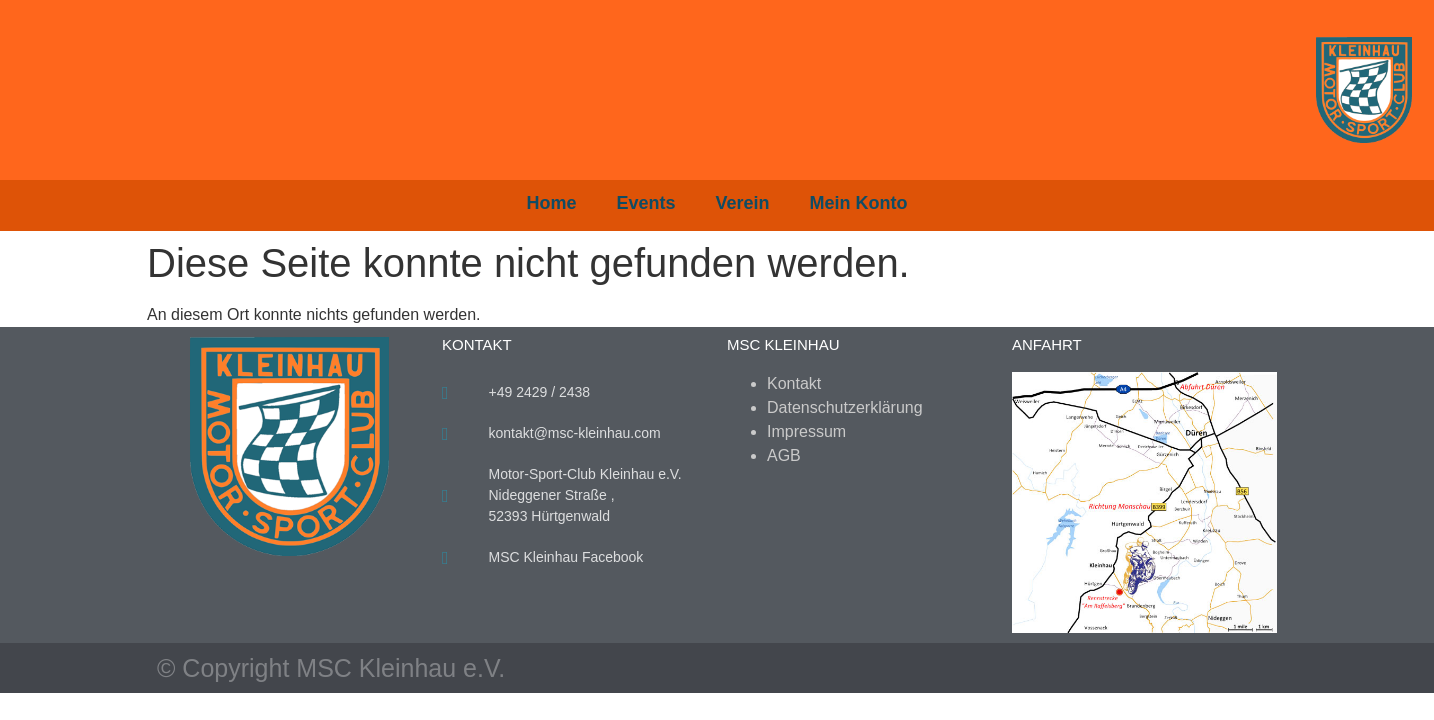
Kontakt (794, 383)
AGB (784, 455)
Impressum (806, 431)
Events (645, 203)
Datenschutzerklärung (845, 407)
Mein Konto (859, 203)
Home (551, 203)
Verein (743, 203)
